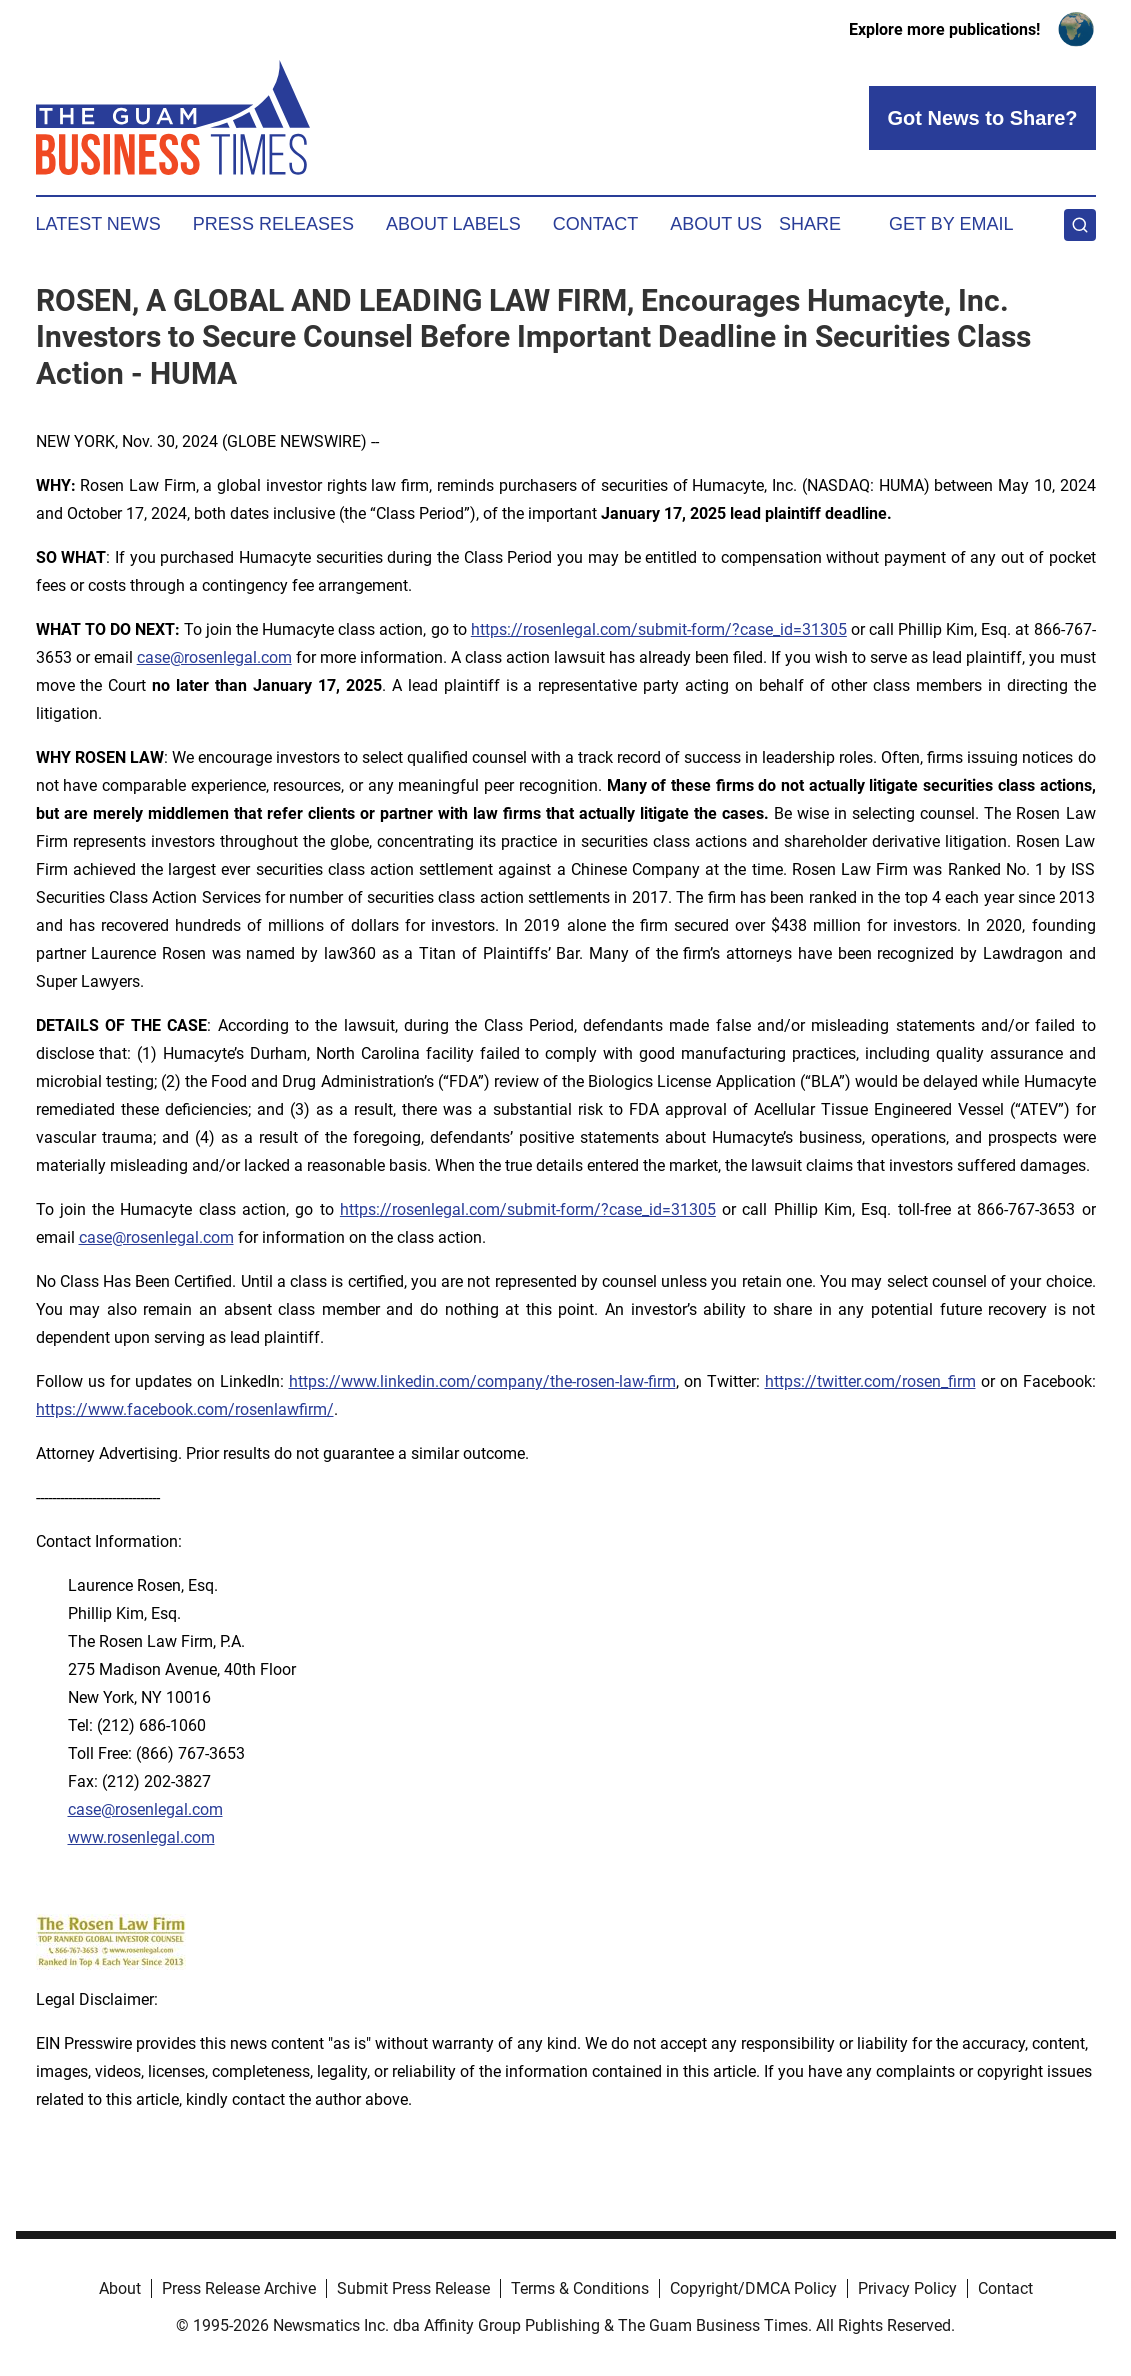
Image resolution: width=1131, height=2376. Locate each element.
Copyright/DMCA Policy (753, 2288)
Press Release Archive (239, 2288)
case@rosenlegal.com (214, 657)
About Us (716, 224)
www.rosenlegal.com (141, 1837)
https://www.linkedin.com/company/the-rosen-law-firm (482, 1381)
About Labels (453, 224)
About (120, 2288)
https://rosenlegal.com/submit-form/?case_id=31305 (659, 629)
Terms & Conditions (580, 2288)
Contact (596, 224)
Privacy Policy (907, 2288)
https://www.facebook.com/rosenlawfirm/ (185, 1409)
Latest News (98, 224)
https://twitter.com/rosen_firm (870, 1381)
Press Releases (273, 224)
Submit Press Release (413, 2288)
